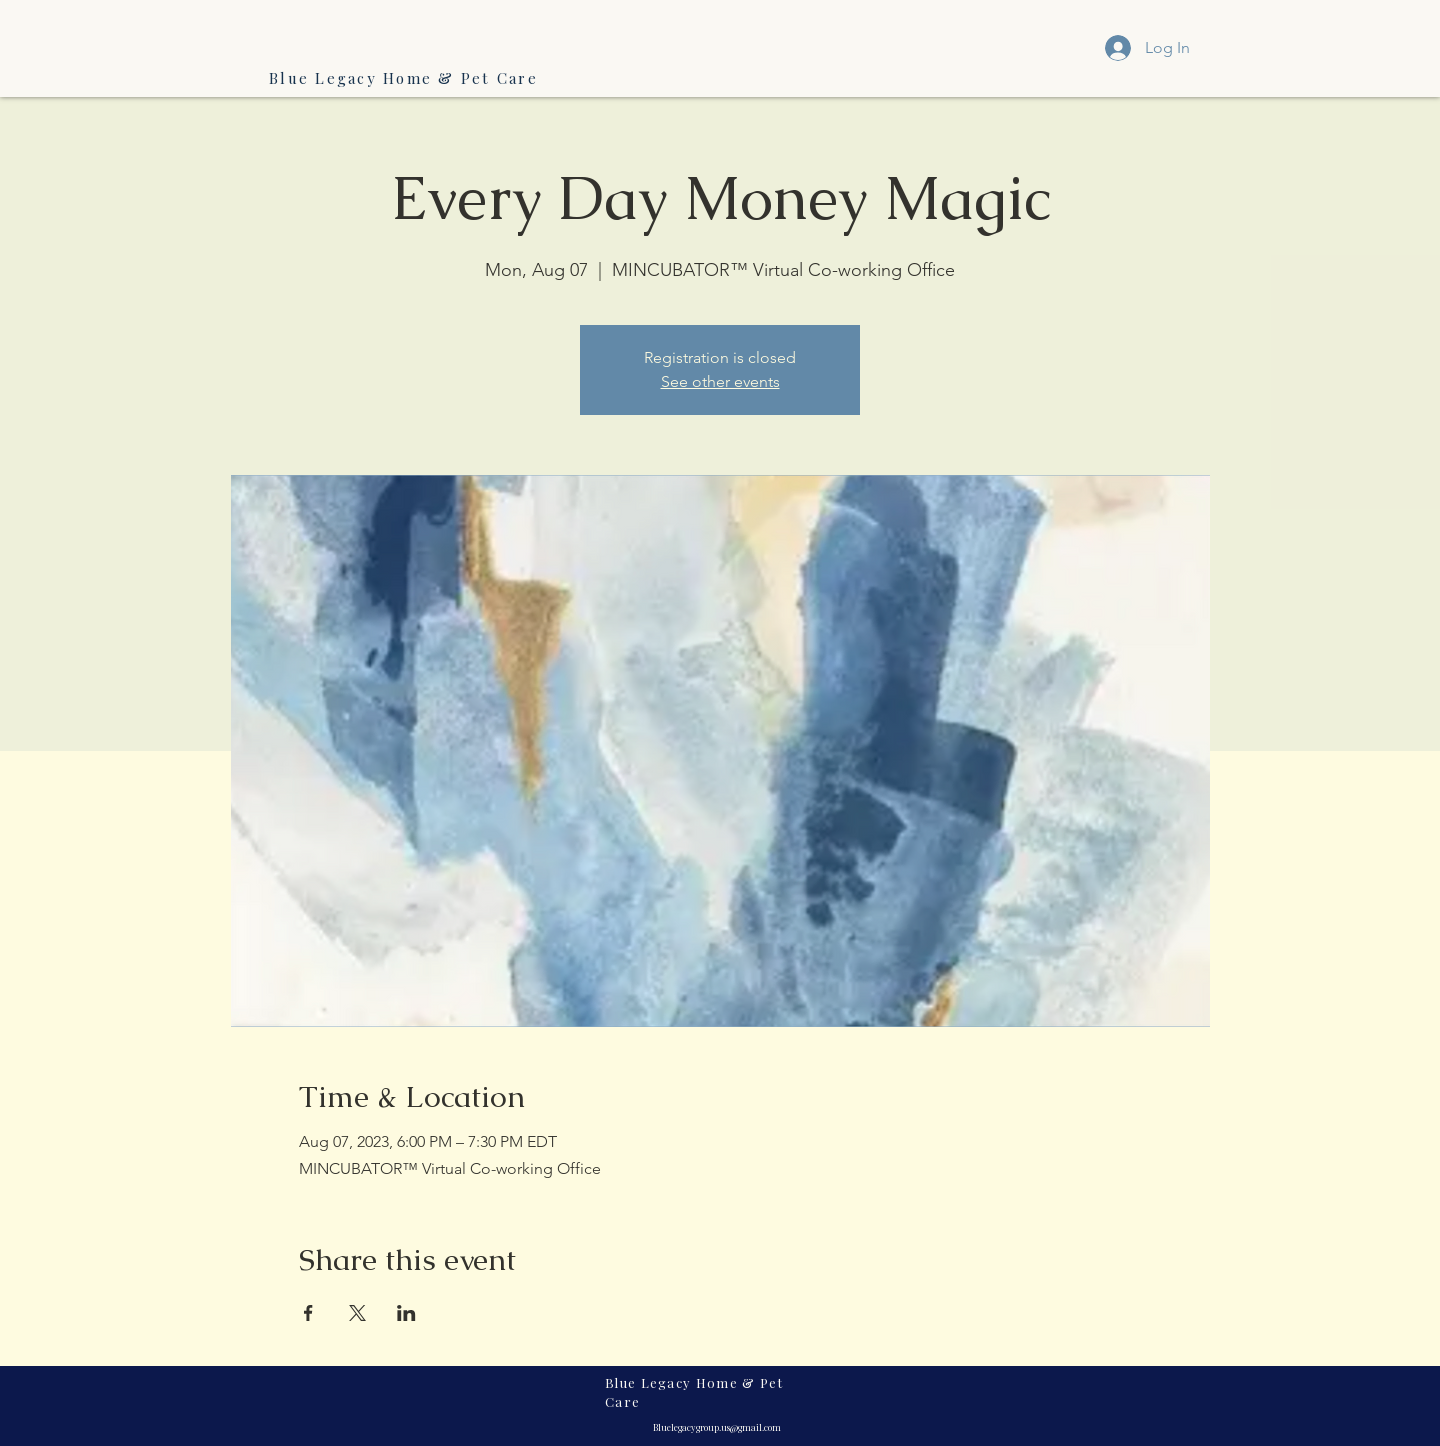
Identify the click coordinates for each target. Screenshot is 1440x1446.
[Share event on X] (357, 1313)
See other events (720, 381)
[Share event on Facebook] (308, 1313)
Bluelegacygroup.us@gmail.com (717, 1427)
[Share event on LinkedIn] (406, 1313)
